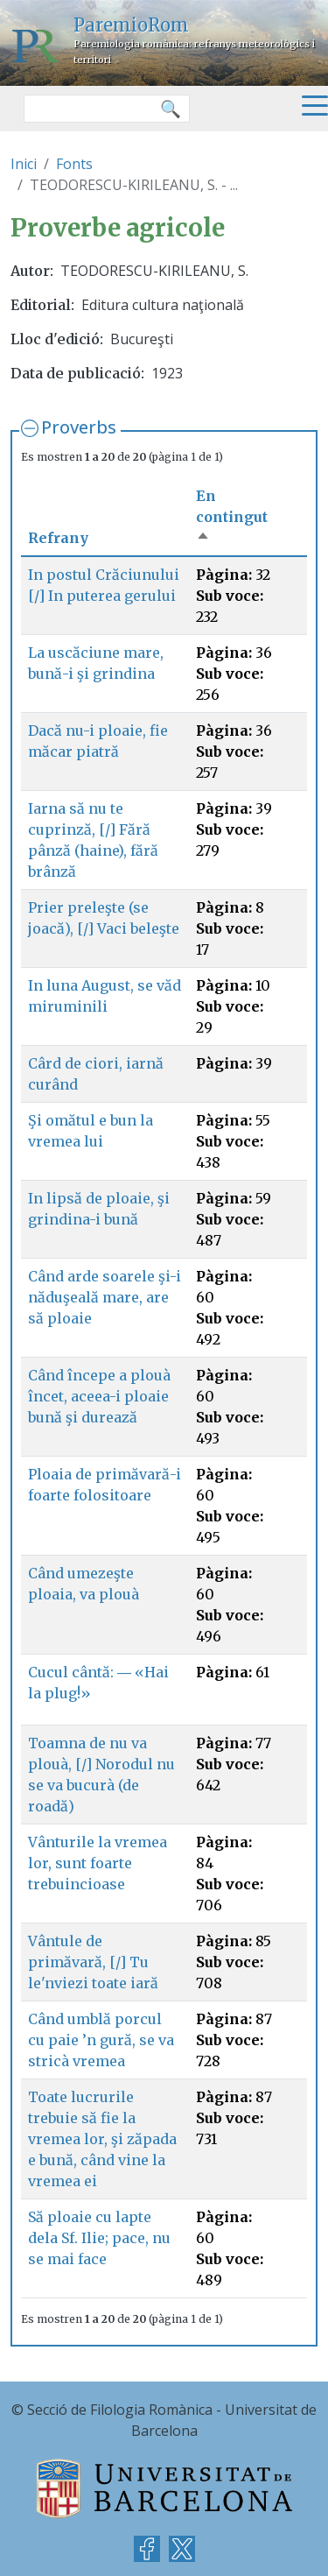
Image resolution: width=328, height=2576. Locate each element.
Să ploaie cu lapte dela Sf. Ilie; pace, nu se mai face (99, 2238)
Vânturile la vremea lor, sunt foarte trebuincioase (97, 1863)
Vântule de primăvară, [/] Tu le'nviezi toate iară (93, 1962)
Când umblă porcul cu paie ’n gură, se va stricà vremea (101, 2040)
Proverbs (78, 427)
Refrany (58, 538)
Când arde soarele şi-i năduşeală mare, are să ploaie (104, 1297)
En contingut (232, 517)
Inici (23, 163)
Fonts (74, 163)
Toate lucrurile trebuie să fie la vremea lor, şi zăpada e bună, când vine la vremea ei (102, 2139)
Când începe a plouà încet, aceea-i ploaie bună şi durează (99, 1396)
